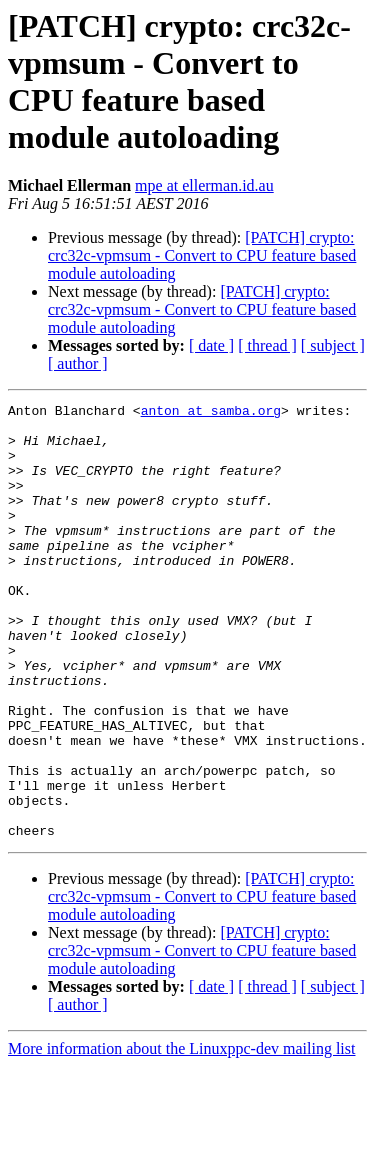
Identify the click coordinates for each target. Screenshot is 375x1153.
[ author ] (78, 363)
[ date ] (211, 345)
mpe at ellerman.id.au (204, 185)
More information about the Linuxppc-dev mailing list (181, 1135)
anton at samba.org (211, 413)
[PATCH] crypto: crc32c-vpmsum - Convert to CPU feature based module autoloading (202, 255)
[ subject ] (333, 345)
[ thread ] (267, 345)
